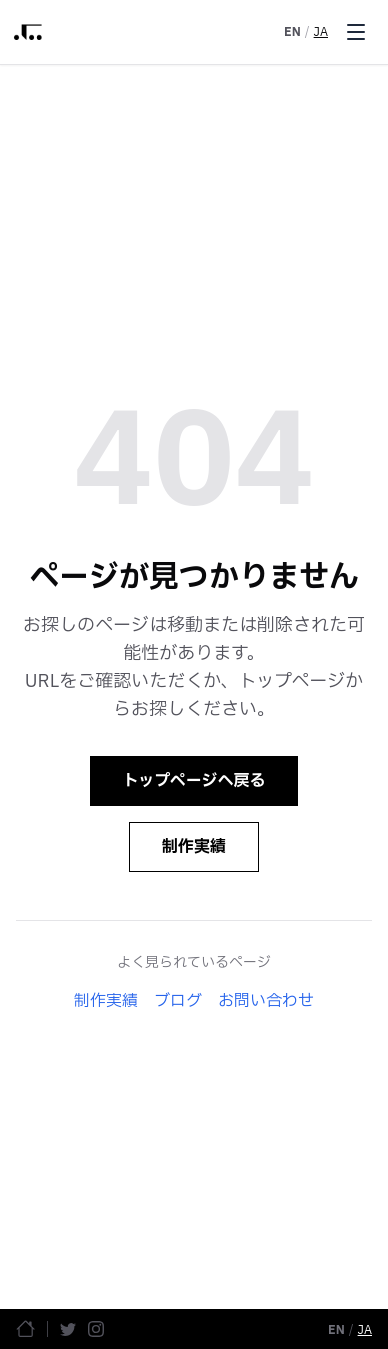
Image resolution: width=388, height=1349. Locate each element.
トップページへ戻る (194, 781)
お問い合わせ (266, 1001)
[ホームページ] (25, 1328)
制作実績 (194, 847)
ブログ (178, 1001)
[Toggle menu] (356, 32)
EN (292, 32)
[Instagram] (96, 1329)
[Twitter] (68, 1329)
